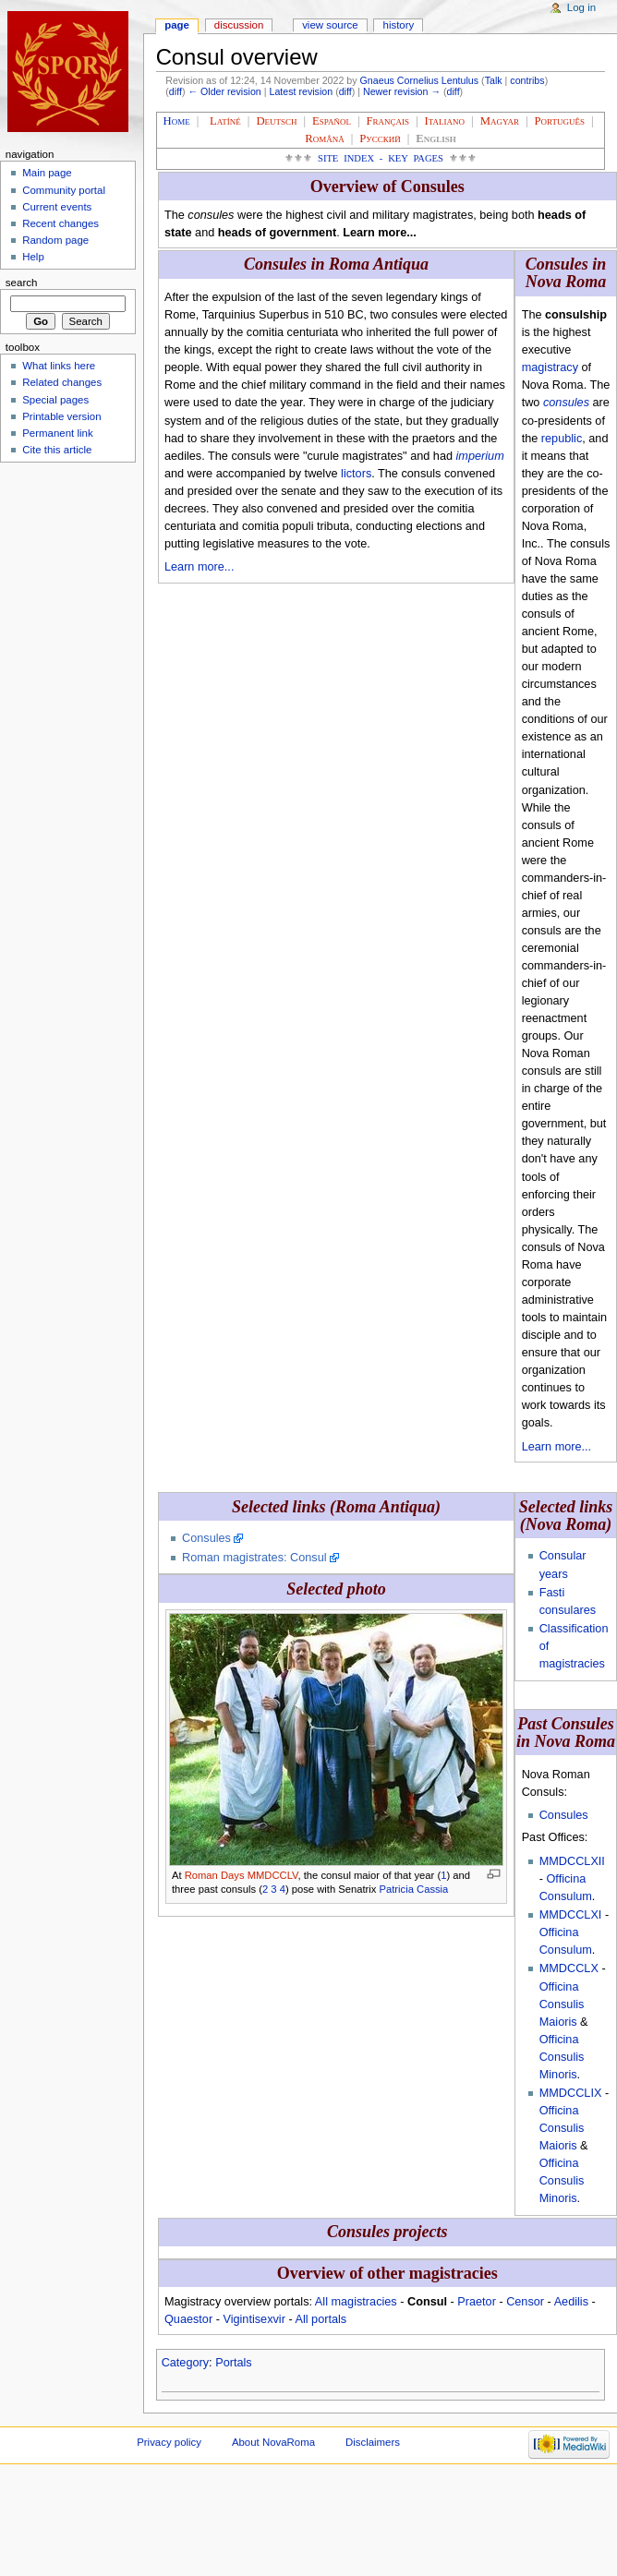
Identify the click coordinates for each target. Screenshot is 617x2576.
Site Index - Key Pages (380, 158)
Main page (47, 172)
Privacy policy (169, 2442)
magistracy (550, 367)
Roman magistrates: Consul (254, 1557)
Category (185, 2362)
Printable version (61, 416)
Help (33, 256)
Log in (581, 7)
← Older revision (224, 91)
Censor (525, 2301)
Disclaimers (372, 2442)
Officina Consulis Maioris (562, 2004)
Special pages (55, 399)
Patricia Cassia (414, 1889)
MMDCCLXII (572, 1861)
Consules (206, 1538)
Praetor (476, 2301)
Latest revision (301, 91)
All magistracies (356, 2301)
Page (176, 24)
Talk (493, 80)
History (399, 24)
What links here (58, 365)
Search (22, 282)
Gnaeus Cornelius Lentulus (419, 80)
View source (329, 24)
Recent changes (60, 223)
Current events (56, 206)
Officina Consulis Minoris (562, 2057)
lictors (356, 473)
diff (175, 91)
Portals (233, 2362)
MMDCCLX (569, 1968)
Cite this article (56, 449)
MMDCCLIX (570, 2093)
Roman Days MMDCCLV (241, 1875)
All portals (320, 2319)
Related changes (62, 382)
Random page (55, 240)
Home (176, 120)
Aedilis (571, 2301)
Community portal (63, 190)
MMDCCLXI (570, 1914)
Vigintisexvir (253, 2319)
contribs (527, 80)
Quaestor (188, 2319)
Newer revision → (402, 91)
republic (561, 438)
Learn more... (199, 566)
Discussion (238, 24)
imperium (480, 456)
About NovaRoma (273, 2442)
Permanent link (57, 433)
